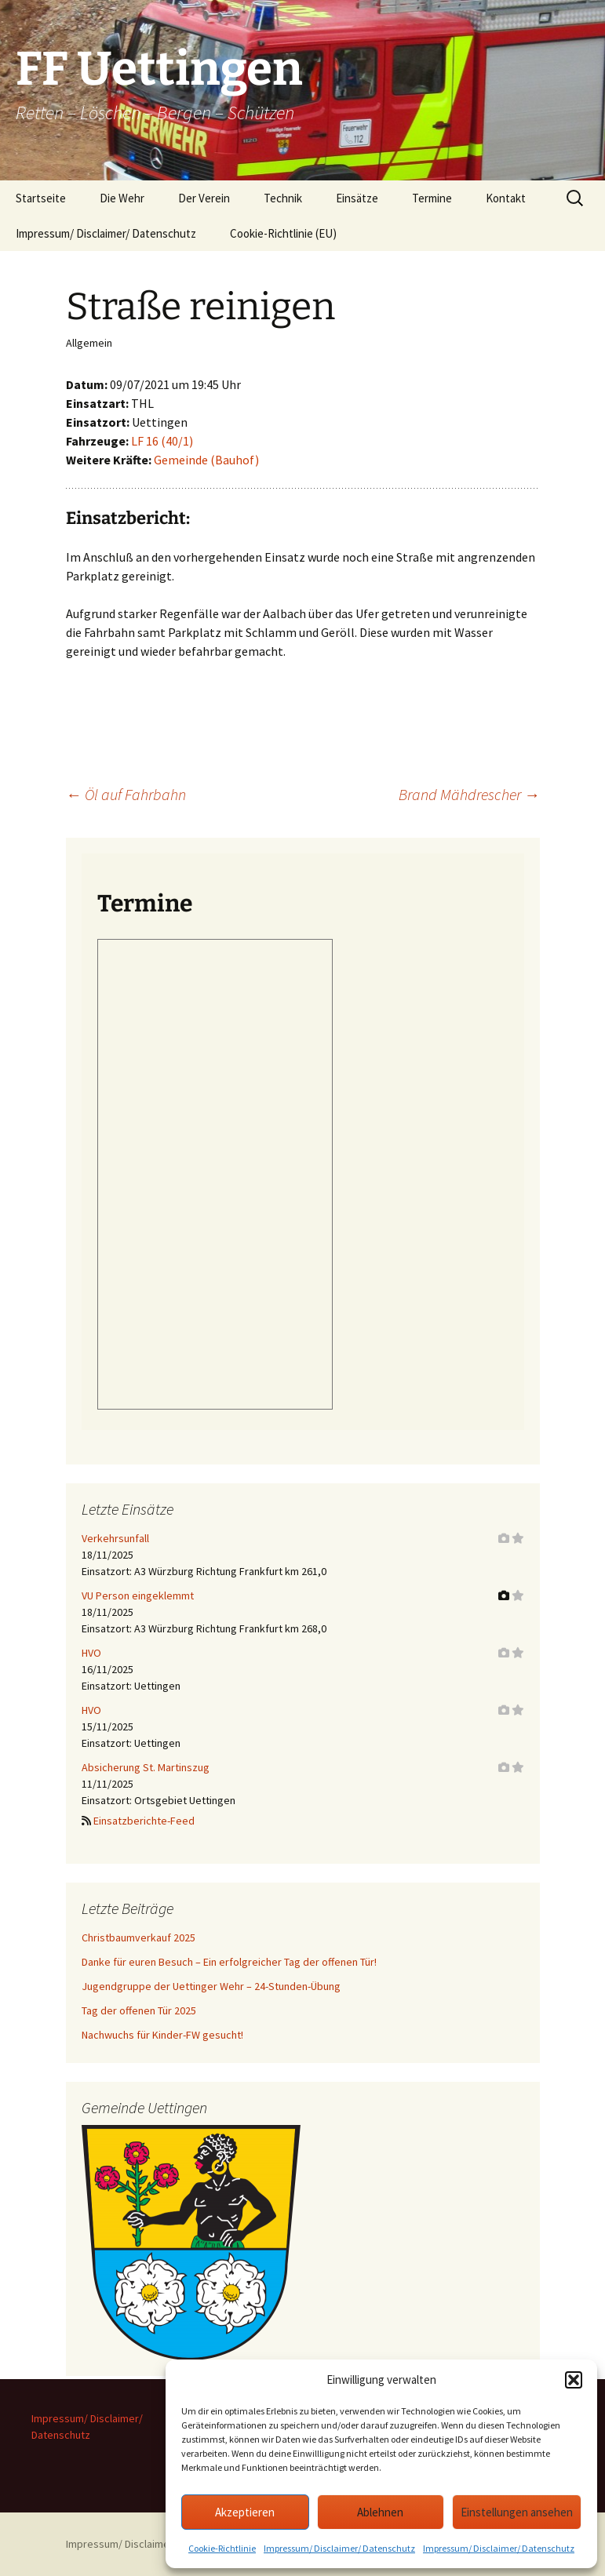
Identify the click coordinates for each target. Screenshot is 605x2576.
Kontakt (506, 198)
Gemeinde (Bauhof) (206, 460)
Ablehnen (380, 2512)
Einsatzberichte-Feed (144, 1821)
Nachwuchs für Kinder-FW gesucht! (162, 2035)
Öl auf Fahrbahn (126, 794)
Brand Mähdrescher (469, 794)
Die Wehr (122, 198)
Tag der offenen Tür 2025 (139, 2010)
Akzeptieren (245, 2512)
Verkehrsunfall (115, 1538)
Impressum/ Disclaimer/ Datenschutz (339, 2548)
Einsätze (357, 198)
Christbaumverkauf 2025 (138, 1937)
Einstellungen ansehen (517, 2512)
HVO (91, 1653)
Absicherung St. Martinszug (146, 1767)
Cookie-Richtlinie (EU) (283, 233)
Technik (283, 198)
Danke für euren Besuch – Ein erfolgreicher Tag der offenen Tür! (229, 1962)
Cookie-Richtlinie (222, 2548)
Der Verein (204, 198)
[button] (573, 2380)
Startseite (41, 198)
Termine (432, 198)
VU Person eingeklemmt (138, 1595)
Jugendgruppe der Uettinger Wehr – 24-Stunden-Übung (211, 1986)
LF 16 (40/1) (162, 441)
